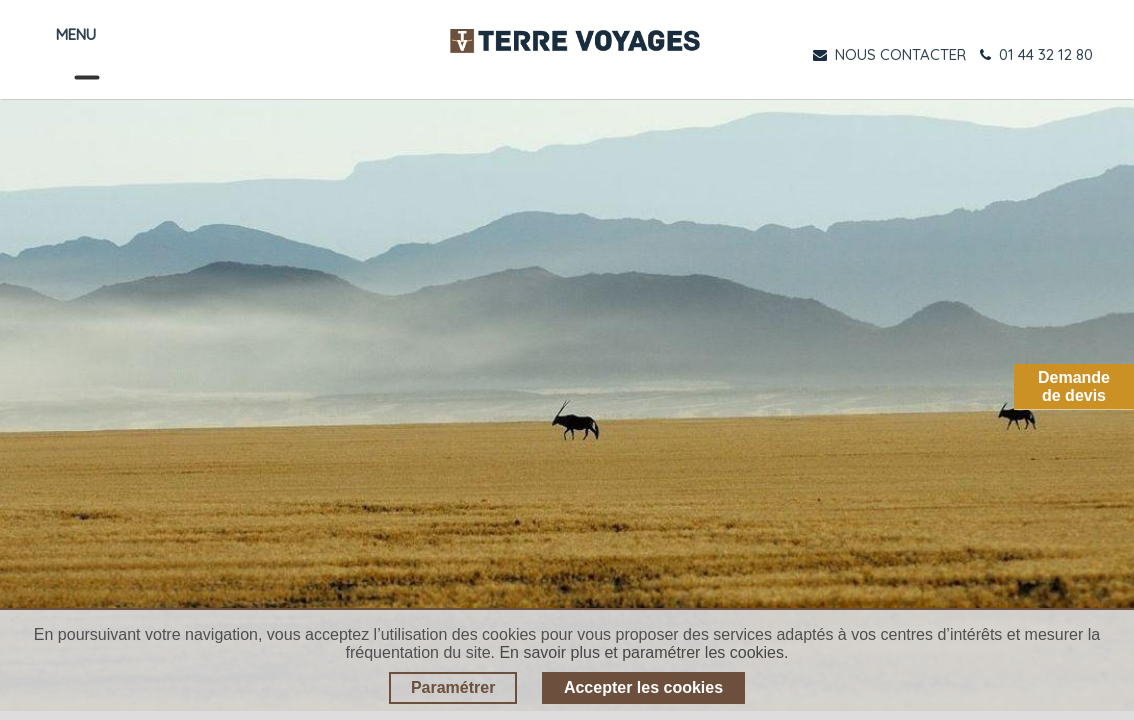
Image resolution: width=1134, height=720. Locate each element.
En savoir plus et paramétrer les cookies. (643, 652)
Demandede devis (1074, 386)
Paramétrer (453, 687)
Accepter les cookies (643, 687)
